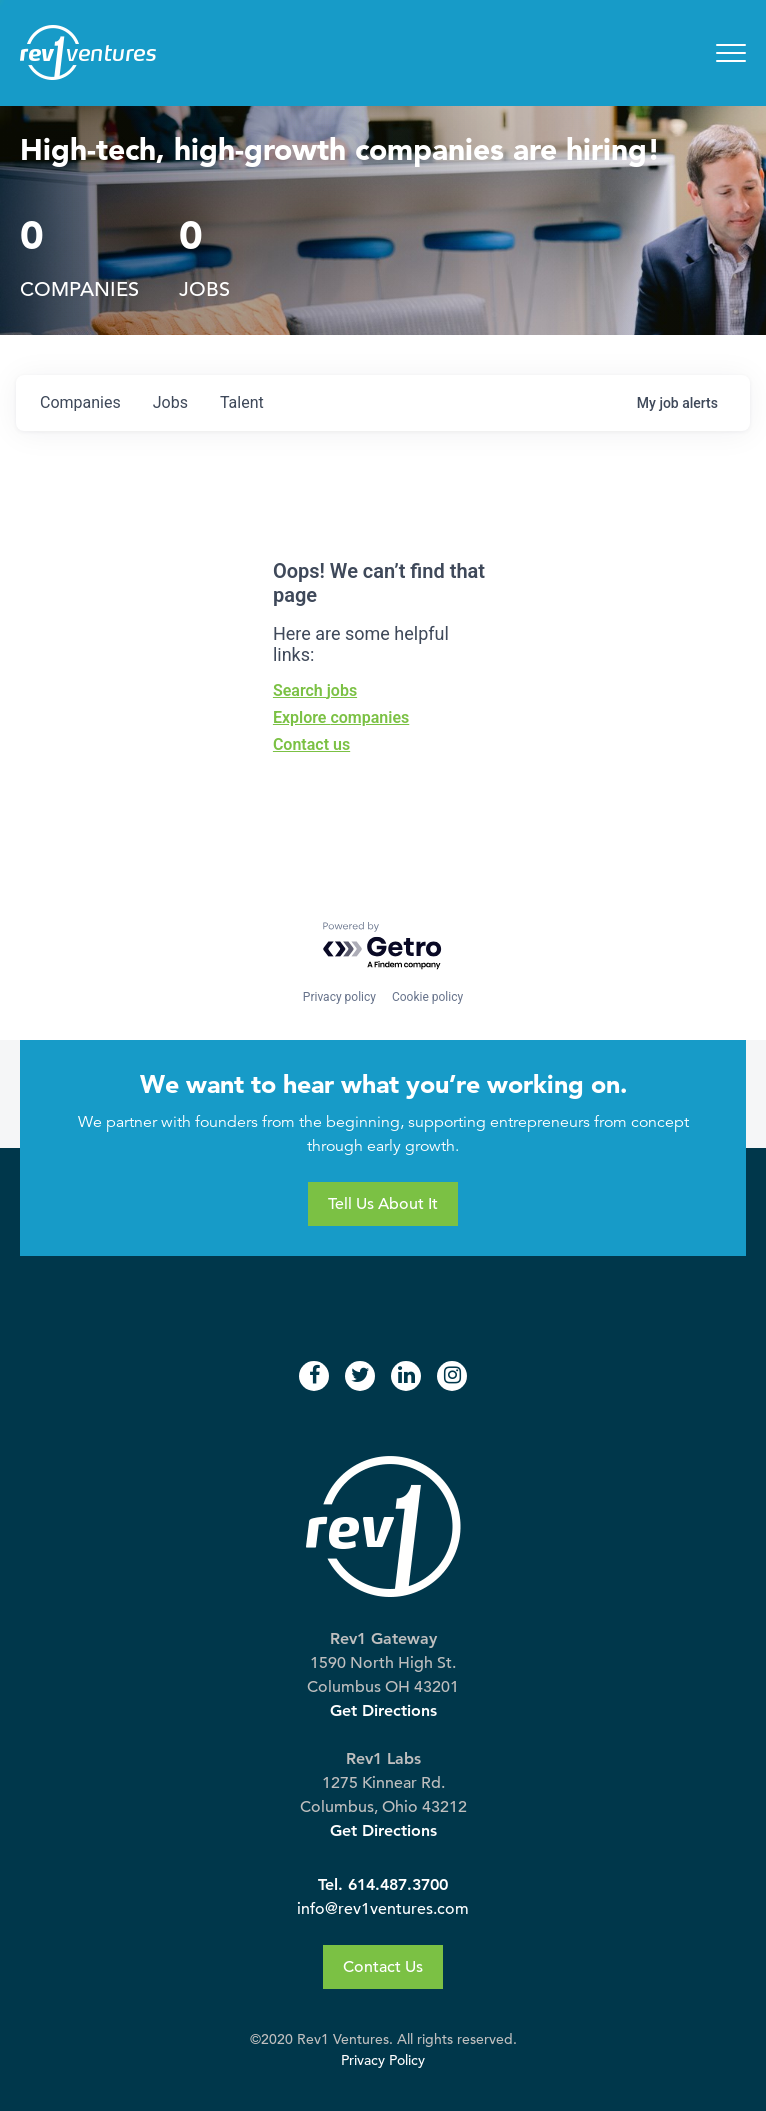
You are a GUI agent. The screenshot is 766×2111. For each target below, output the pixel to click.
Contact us (311, 744)
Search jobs (315, 690)
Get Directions (383, 1710)
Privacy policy (339, 997)
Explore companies (341, 717)
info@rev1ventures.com (383, 1909)
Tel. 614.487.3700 (383, 1884)
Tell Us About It (383, 1204)
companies (80, 402)
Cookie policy (427, 997)
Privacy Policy (383, 2060)
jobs (170, 402)
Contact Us (383, 1967)
